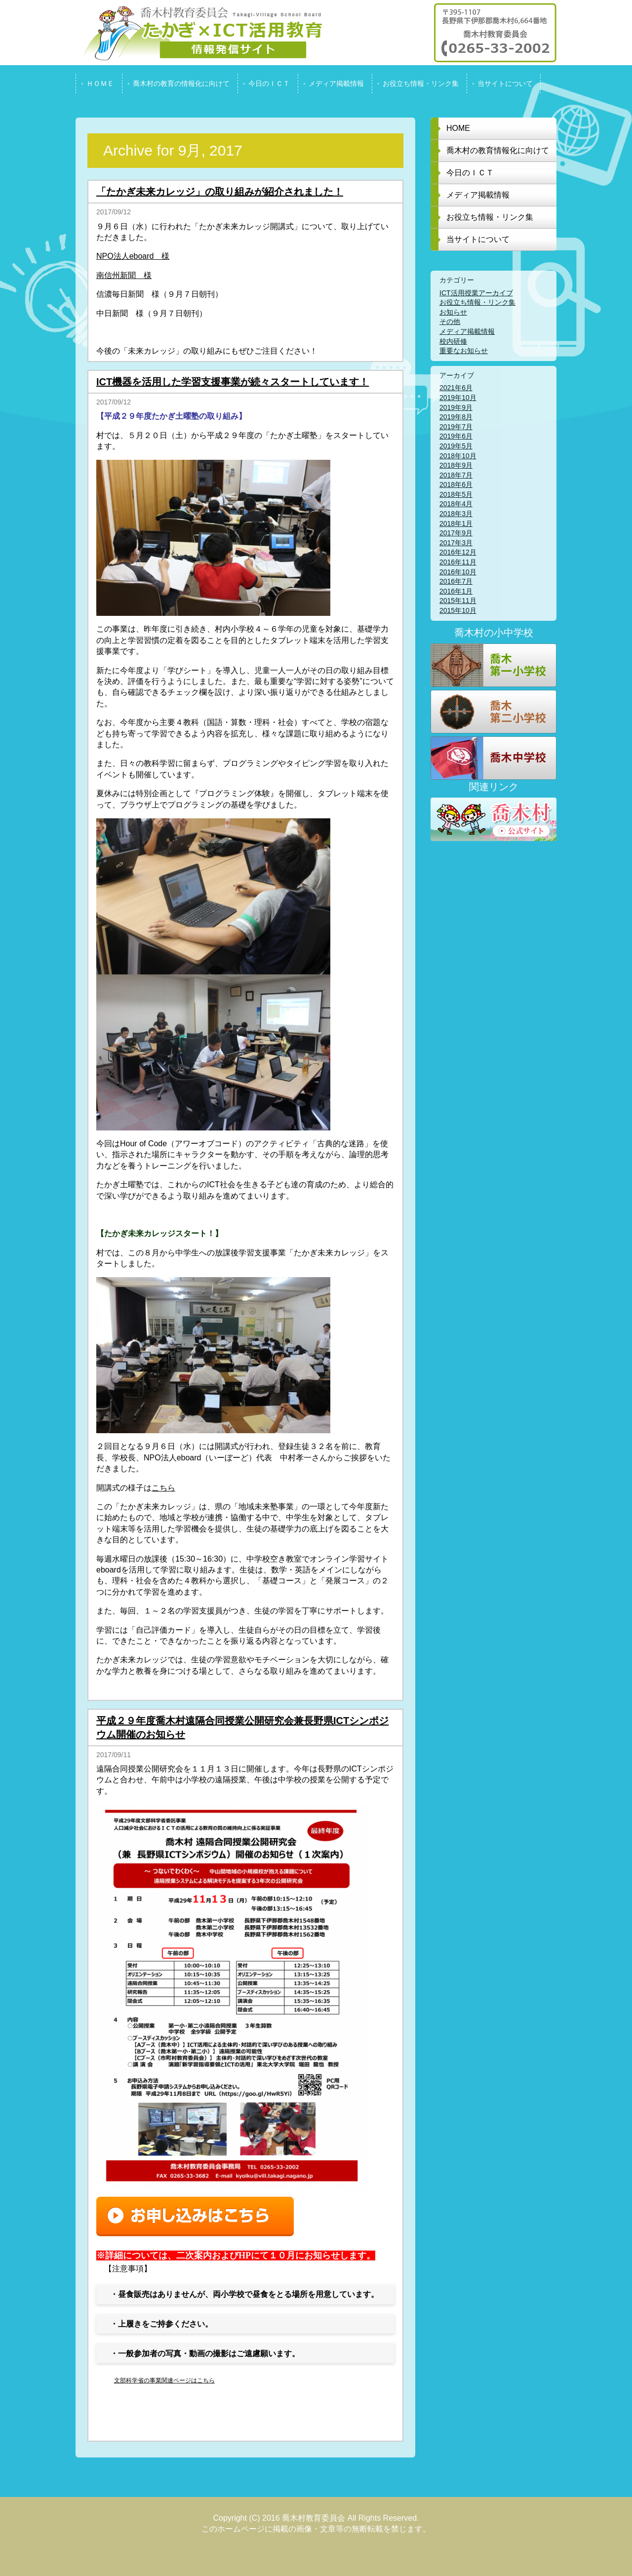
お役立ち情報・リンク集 (477, 302)
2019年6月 (456, 436)
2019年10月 (457, 398)
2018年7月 (456, 475)
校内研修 (453, 341)
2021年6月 (456, 388)
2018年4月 (456, 504)
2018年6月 (456, 484)
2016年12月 (457, 552)
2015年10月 (457, 610)
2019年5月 (456, 446)
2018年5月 (456, 494)
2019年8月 (456, 417)
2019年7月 (456, 427)
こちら (163, 1488)
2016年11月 (457, 562)
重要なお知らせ (463, 351)
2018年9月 (456, 465)
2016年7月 (456, 581)
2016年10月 (457, 572)
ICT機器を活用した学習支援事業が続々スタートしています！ (232, 381)
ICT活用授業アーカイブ (476, 293)
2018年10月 (457, 456)
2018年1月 (456, 523)
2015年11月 (457, 600)
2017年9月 (456, 533)
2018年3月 (456, 514)
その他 (449, 321)
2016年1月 (456, 591)
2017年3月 (456, 543)
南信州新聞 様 (124, 275)
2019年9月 (456, 407)
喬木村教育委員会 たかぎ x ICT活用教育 (199, 32)
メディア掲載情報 (467, 331)
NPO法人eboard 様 (133, 256)
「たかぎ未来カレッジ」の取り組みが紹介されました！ (219, 191)
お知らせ (453, 312)
